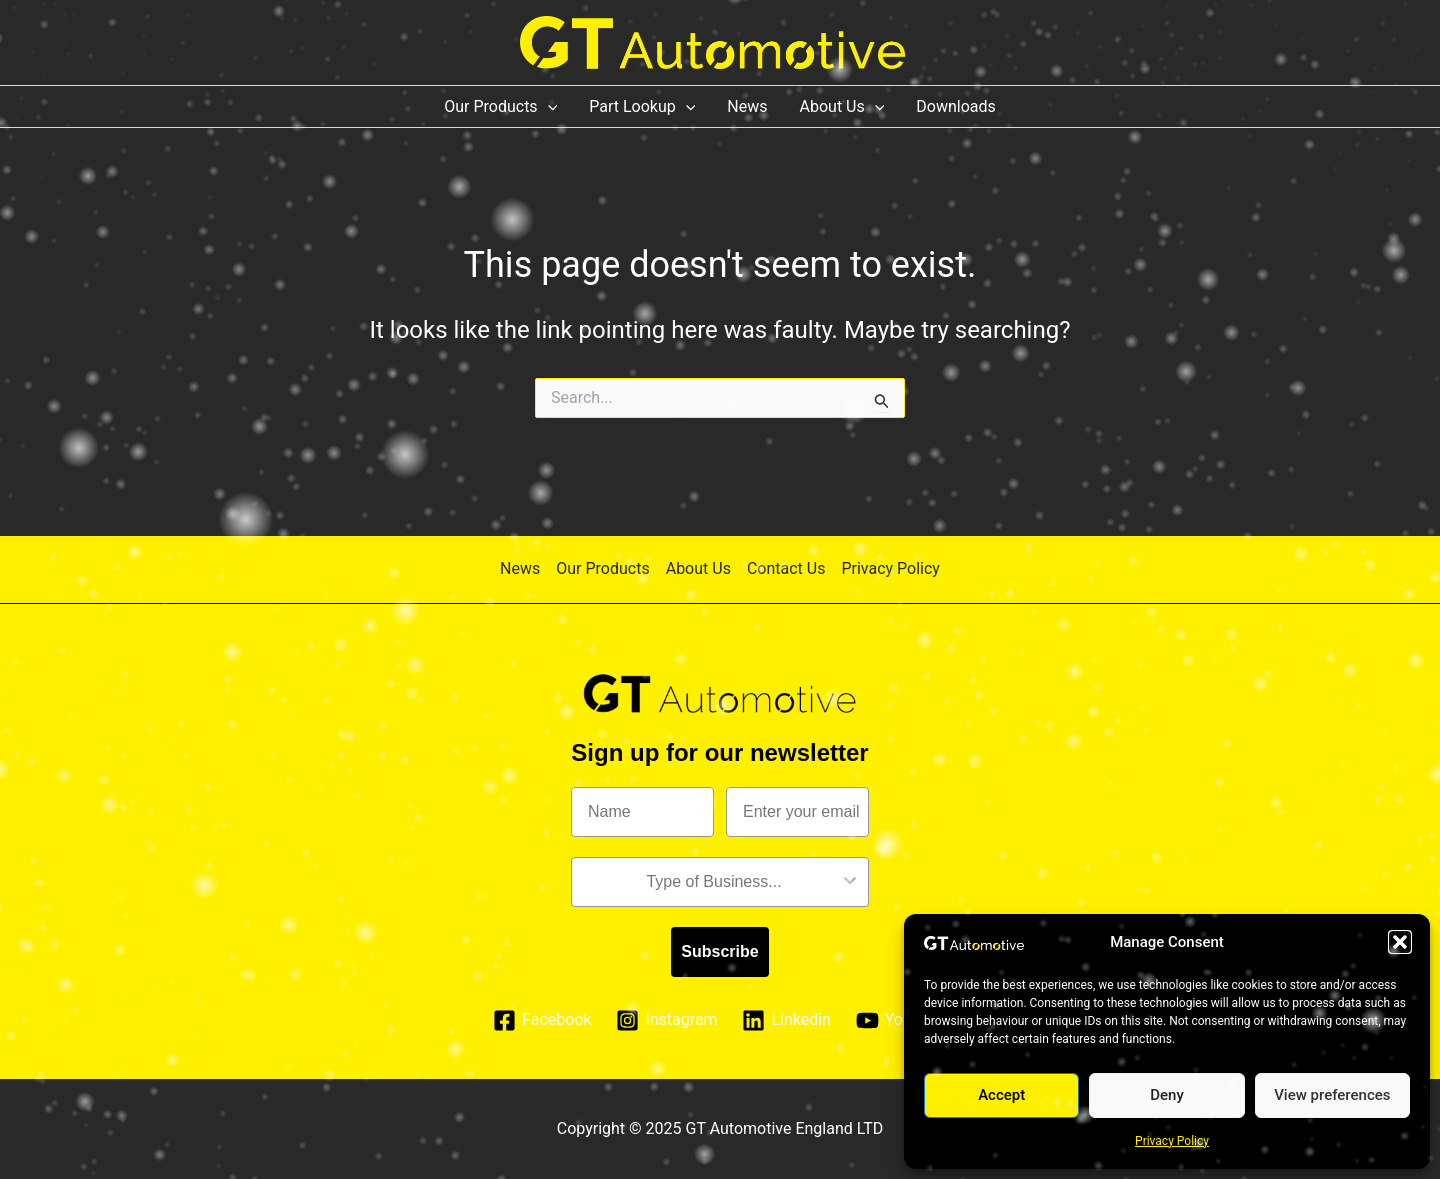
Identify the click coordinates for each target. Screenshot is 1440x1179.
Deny (1167, 1095)
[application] (548, 106)
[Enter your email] (797, 812)
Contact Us (786, 568)
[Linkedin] (786, 1020)
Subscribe (719, 951)
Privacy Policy (1172, 1141)
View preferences (1332, 1095)
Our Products (500, 106)
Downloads (955, 106)
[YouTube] (901, 1020)
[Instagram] (667, 1020)
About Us (842, 106)
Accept (1001, 1095)
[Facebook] (542, 1020)
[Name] (642, 812)
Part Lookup (642, 106)
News (747, 106)
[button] (1400, 942)
